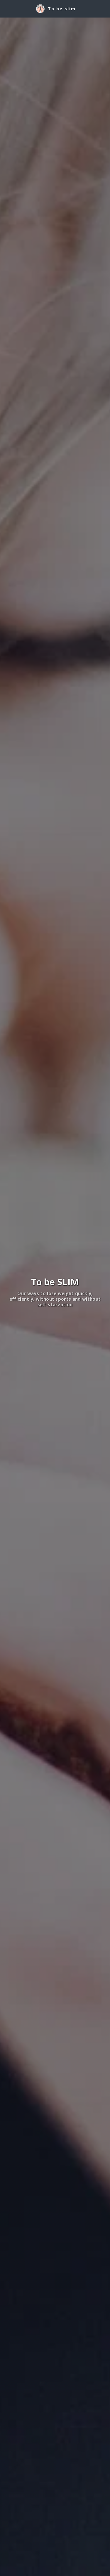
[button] (6, 8)
